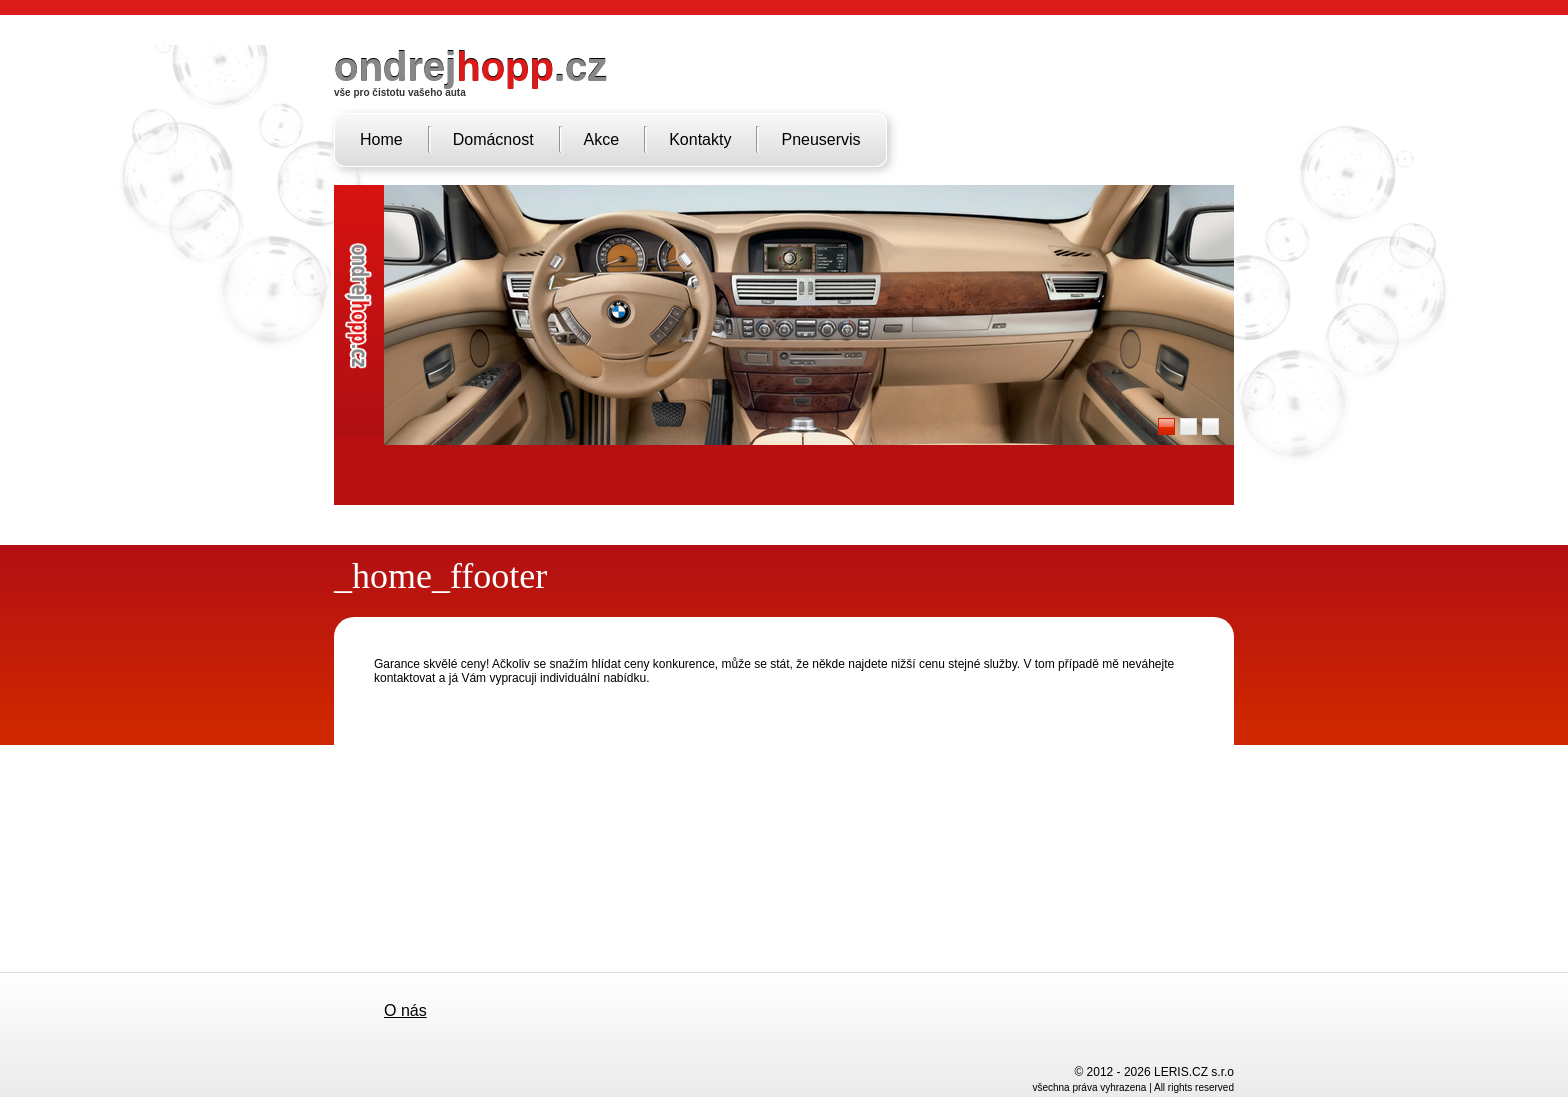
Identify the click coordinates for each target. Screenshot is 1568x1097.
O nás (405, 1010)
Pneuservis (820, 139)
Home (381, 139)
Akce (602, 139)
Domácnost (493, 139)
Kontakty (700, 139)
